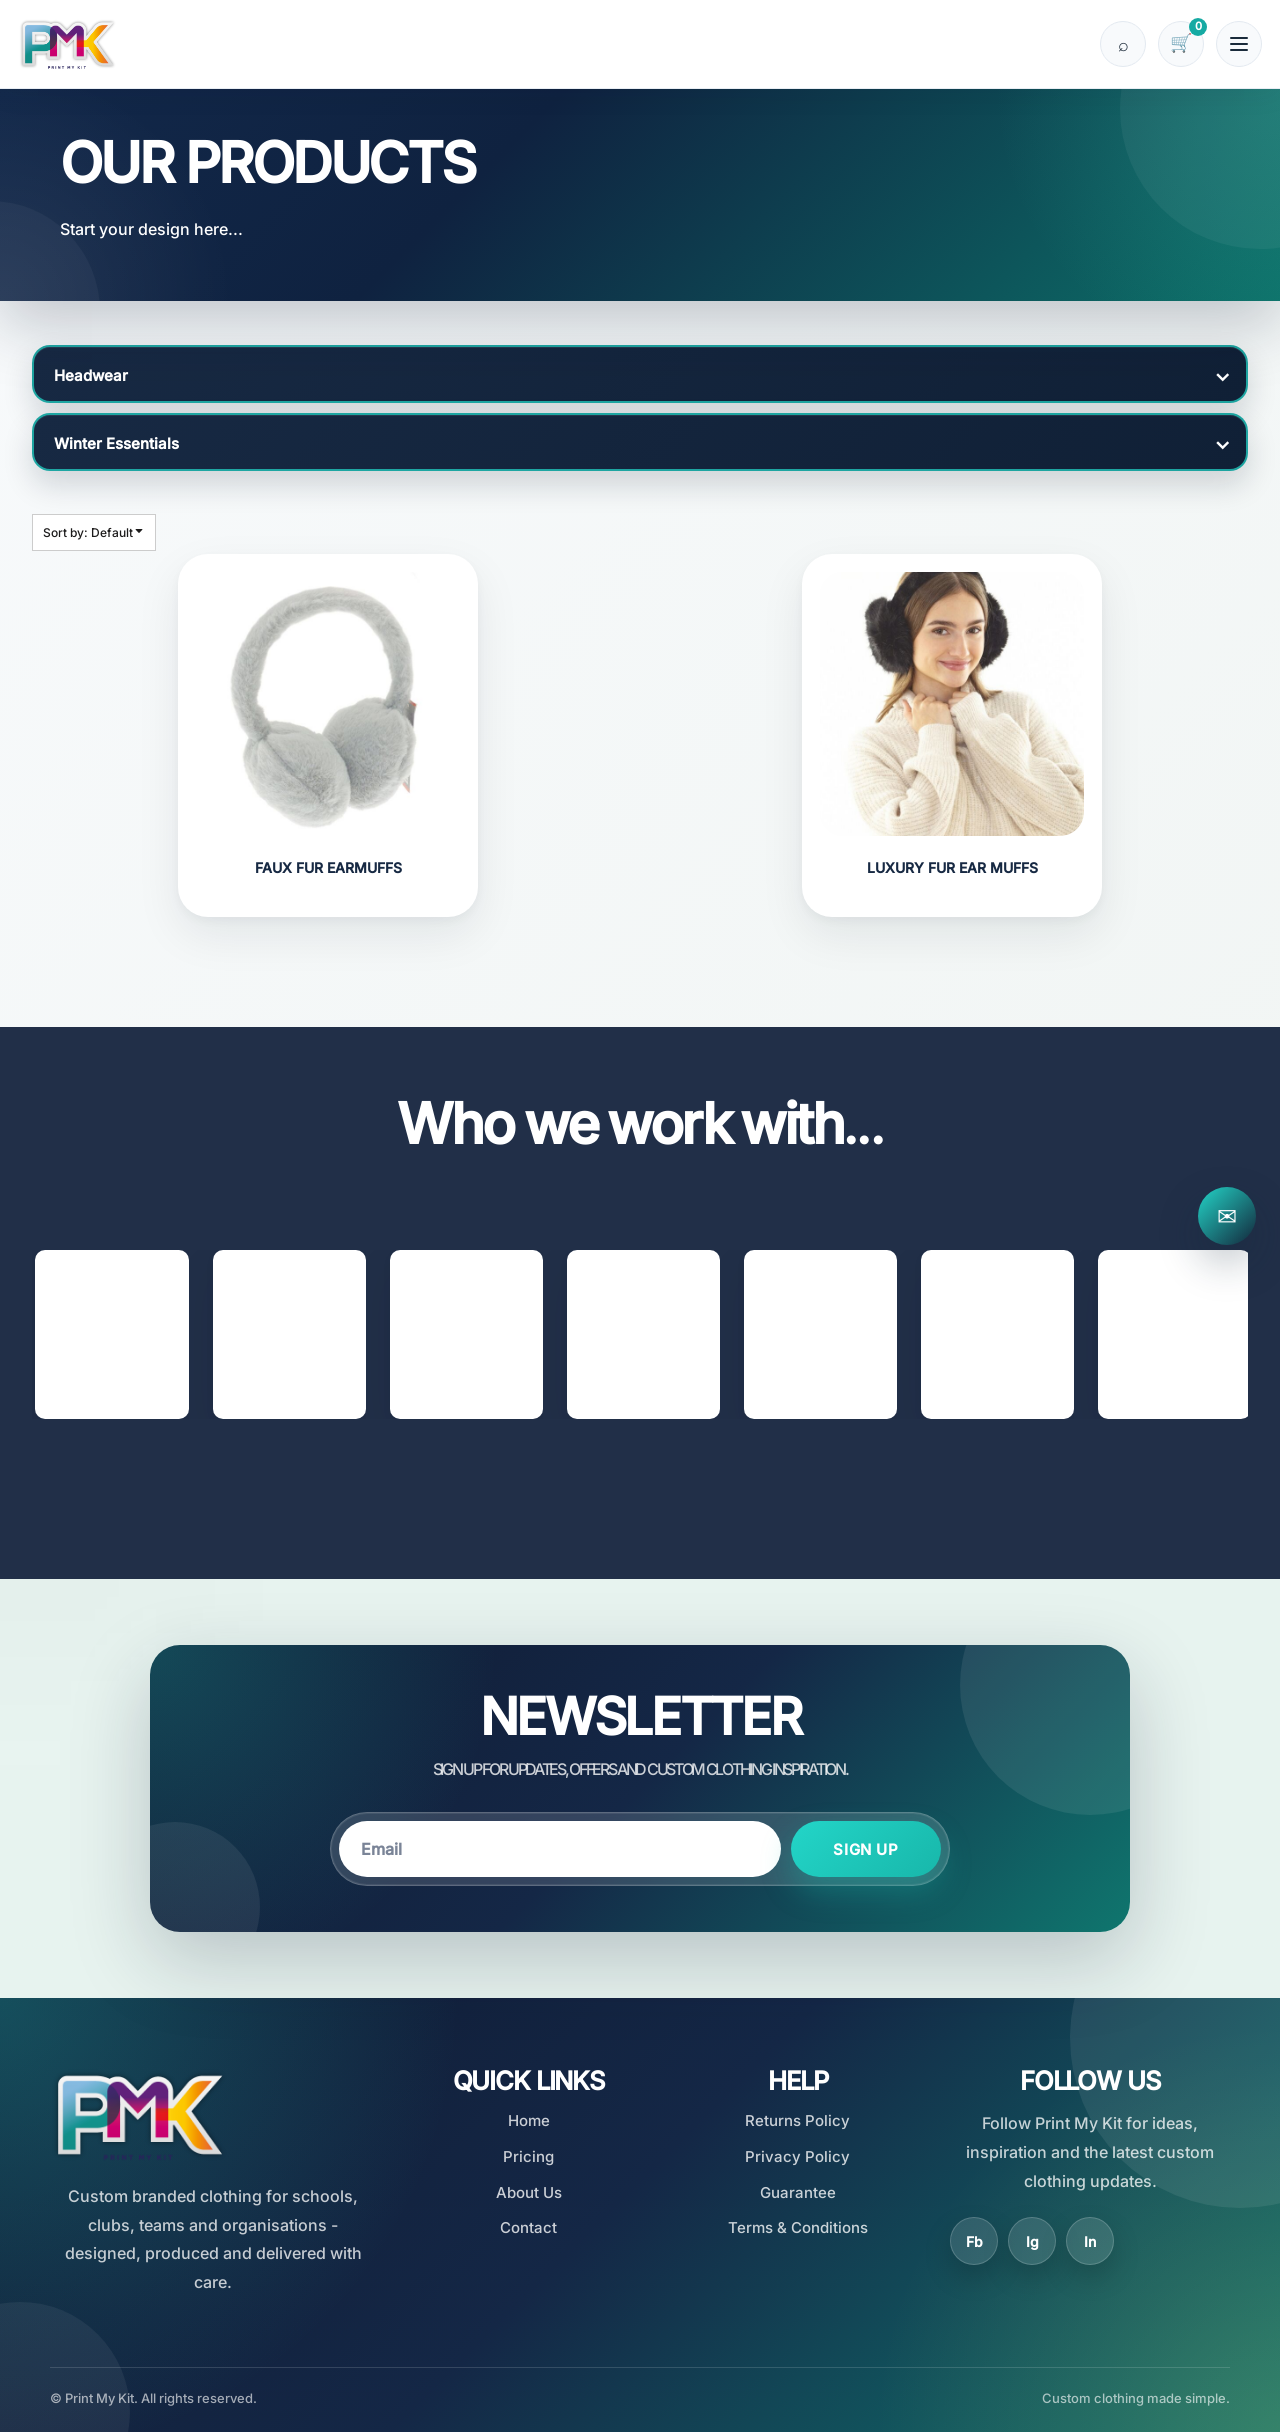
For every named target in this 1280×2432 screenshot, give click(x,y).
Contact (528, 2227)
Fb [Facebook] (974, 2241)
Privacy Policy (797, 2156)
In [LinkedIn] (1090, 2241)
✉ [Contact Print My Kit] (1227, 1216)
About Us (529, 2192)
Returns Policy (797, 2120)
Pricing (528, 2156)
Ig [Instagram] (1032, 2241)
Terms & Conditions (798, 2227)
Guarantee (798, 2192)
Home (529, 2120)
